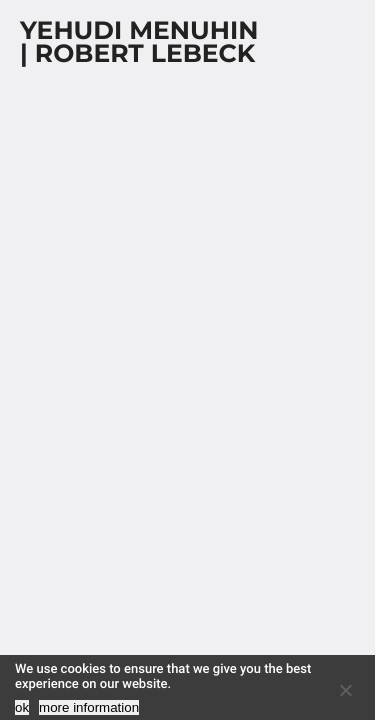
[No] (345, 690)
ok (22, 707)
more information (89, 707)
